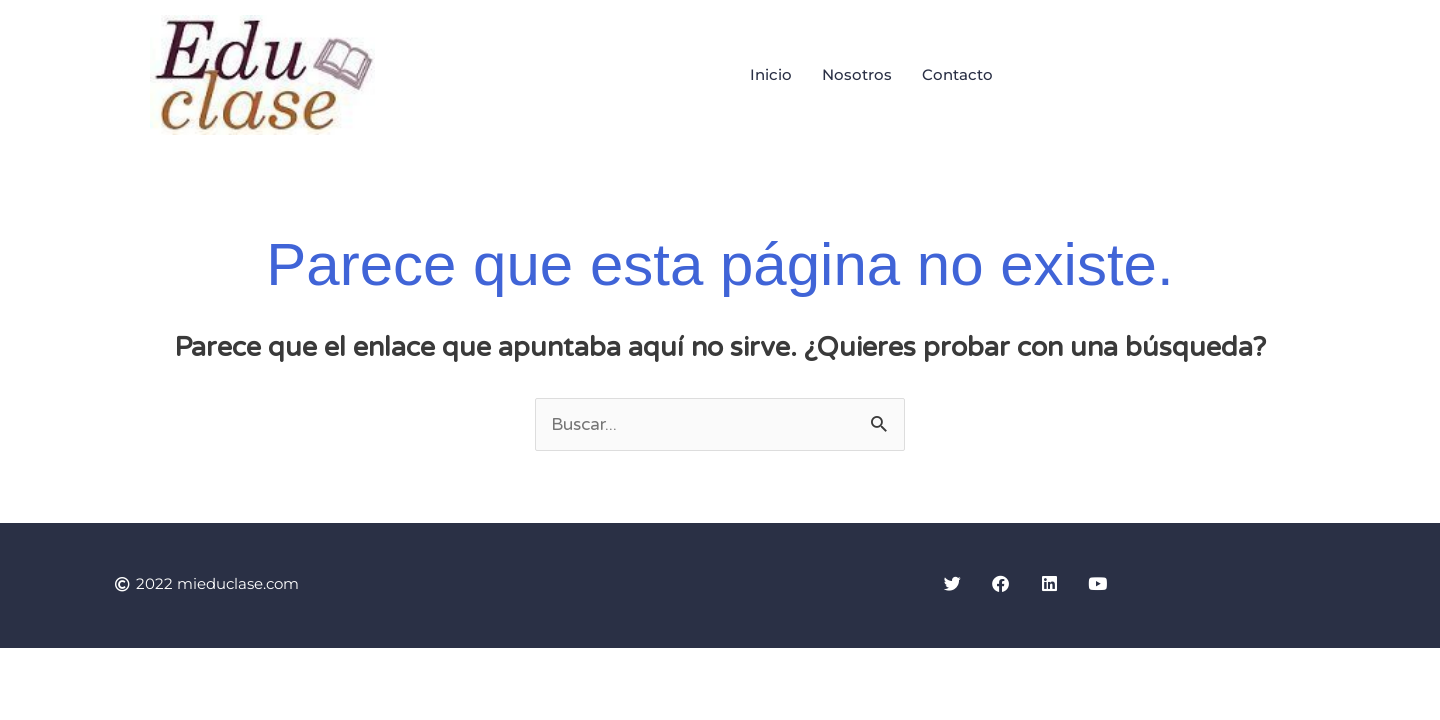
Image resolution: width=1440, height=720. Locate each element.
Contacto (957, 74)
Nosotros (857, 74)
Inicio (771, 74)
